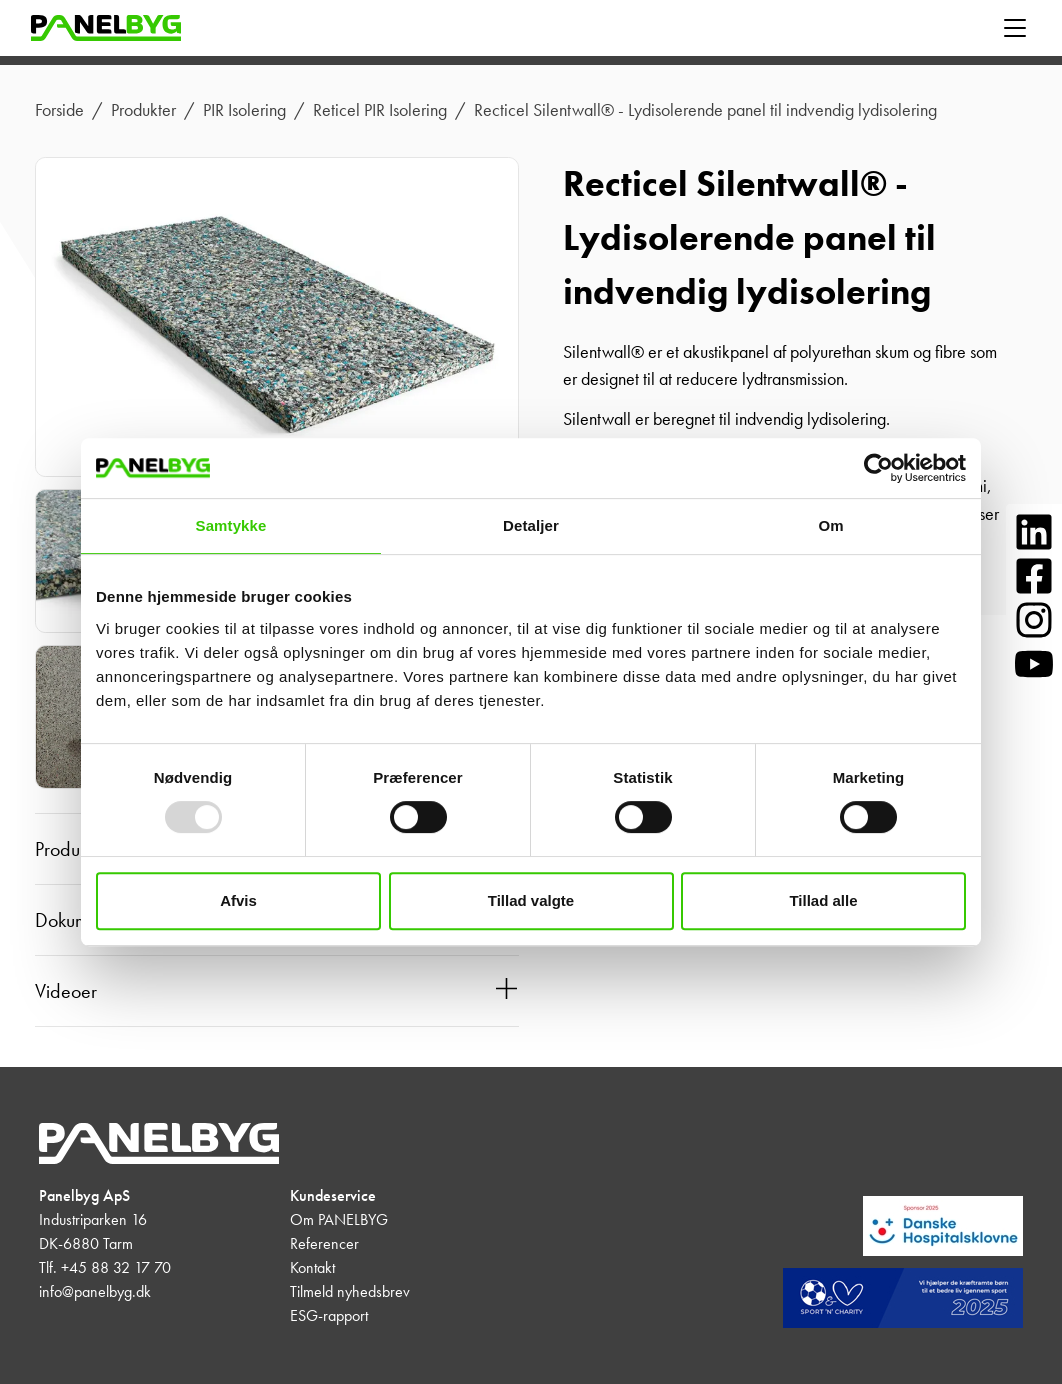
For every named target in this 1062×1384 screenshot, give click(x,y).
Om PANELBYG (339, 1219)
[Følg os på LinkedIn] (1034, 532)
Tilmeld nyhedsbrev (350, 1291)
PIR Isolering (244, 110)
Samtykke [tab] (231, 525)
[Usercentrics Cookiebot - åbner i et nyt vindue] (878, 468)
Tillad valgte (531, 900)
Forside (59, 110)
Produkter (143, 110)
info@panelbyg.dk (95, 1291)
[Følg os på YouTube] (1034, 664)
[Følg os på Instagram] (1034, 620)
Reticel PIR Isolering (380, 110)
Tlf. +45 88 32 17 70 (105, 1267)
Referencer (324, 1243)
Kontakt (312, 1267)
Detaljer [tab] (531, 525)
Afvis (238, 900)
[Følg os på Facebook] (1034, 576)
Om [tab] (830, 525)
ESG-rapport (329, 1315)
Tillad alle (823, 900)
